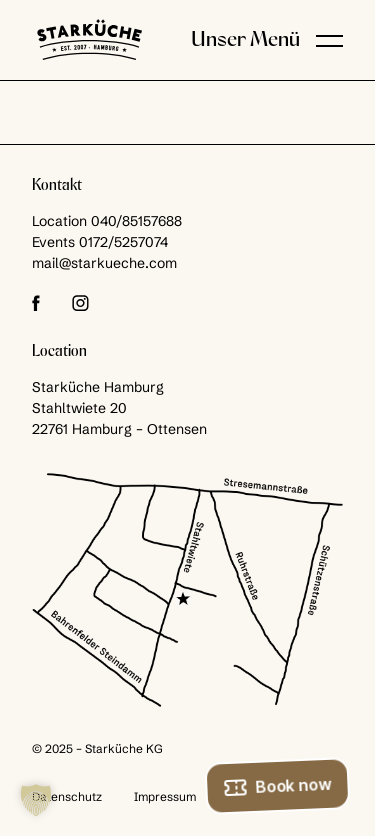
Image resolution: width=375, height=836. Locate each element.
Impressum (165, 796)
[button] (329, 40)
